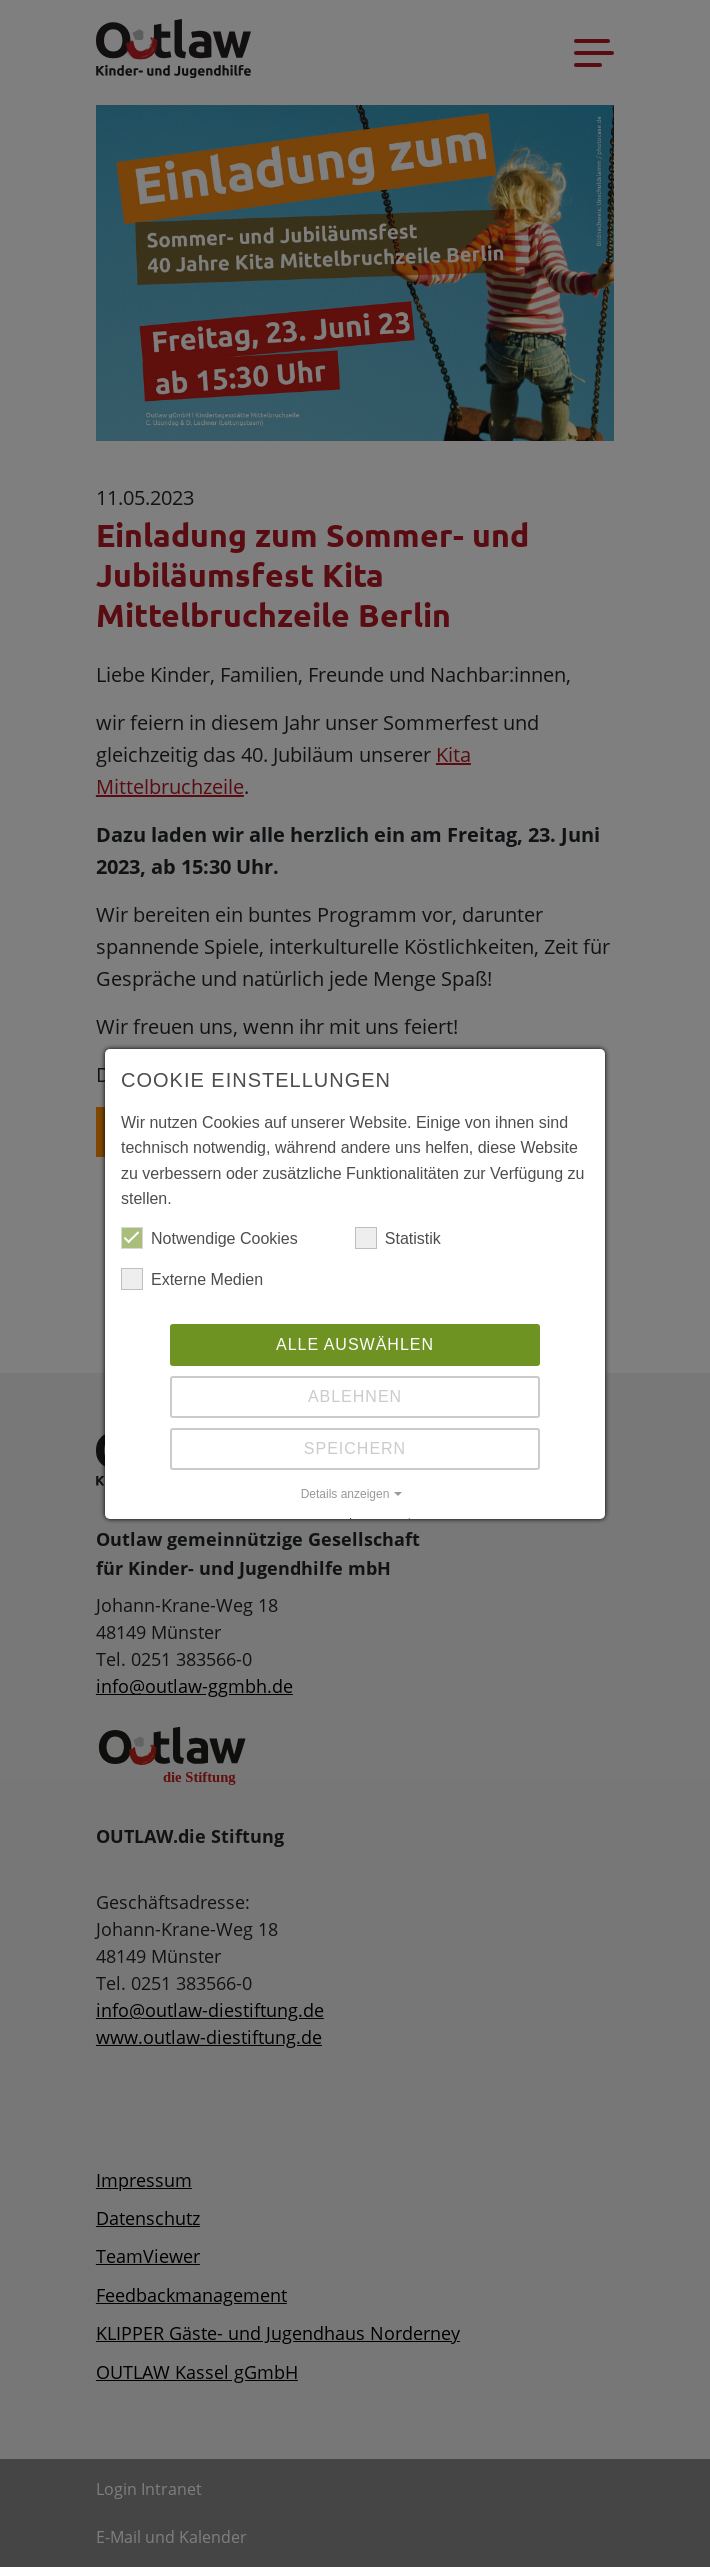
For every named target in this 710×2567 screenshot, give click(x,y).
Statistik (398, 1239)
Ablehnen (355, 1396)
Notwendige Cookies (209, 1239)
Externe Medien (192, 1280)
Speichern (355, 1448)
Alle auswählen (355, 1344)
